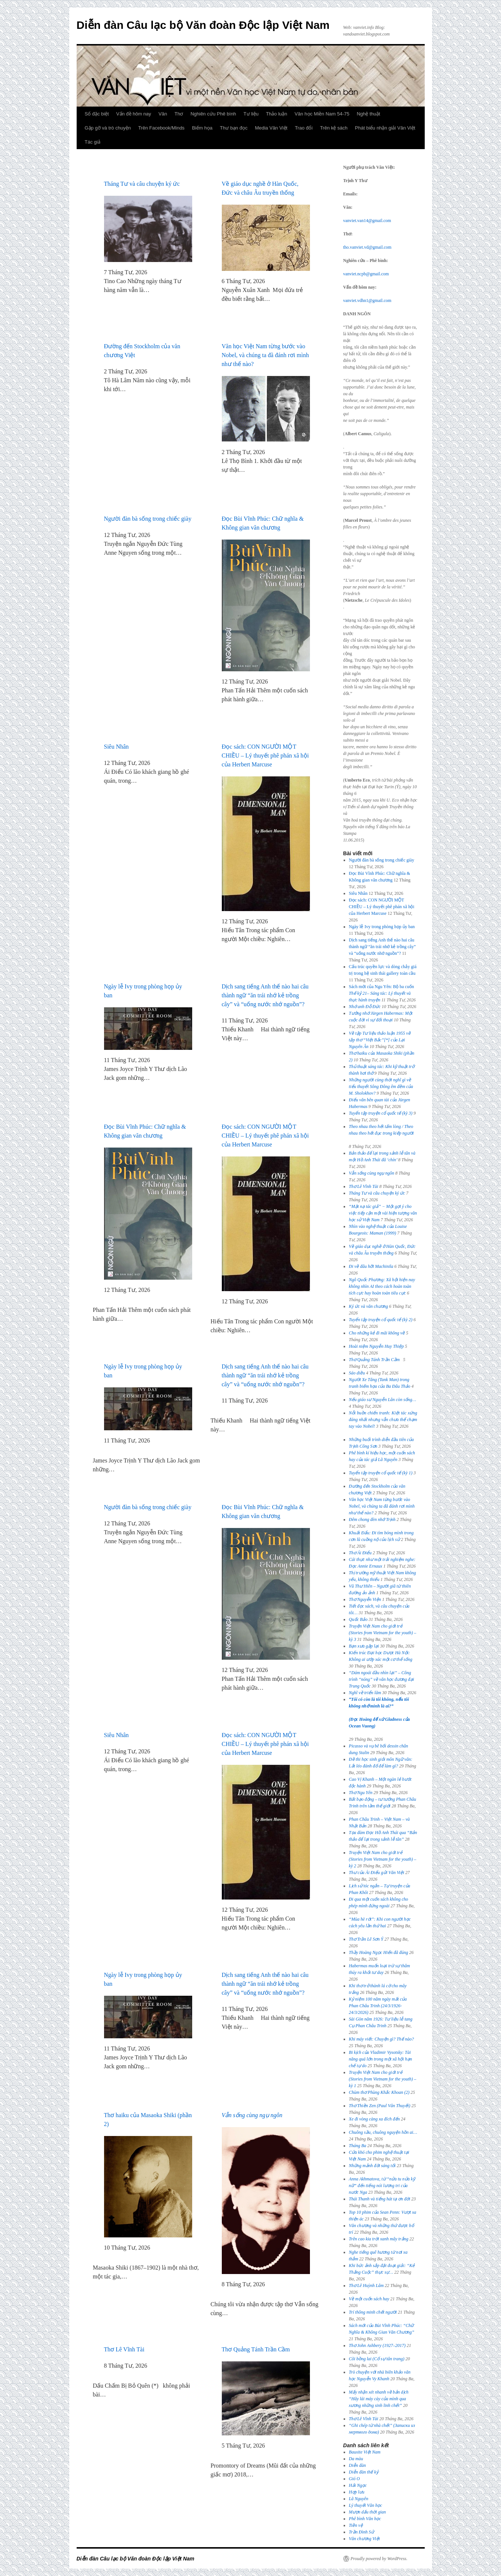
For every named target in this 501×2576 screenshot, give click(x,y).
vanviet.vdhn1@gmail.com (367, 300)
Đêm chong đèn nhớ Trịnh (372, 1519)
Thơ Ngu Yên (361, 1792)
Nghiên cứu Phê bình (213, 114)
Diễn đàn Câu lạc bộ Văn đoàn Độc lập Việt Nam (203, 25)
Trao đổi (304, 128)
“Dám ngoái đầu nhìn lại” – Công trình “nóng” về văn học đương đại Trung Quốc (381, 1679)
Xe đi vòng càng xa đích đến (374, 2119)
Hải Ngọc (358, 2485)
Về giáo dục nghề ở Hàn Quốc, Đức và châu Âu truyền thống (260, 188)
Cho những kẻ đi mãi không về (377, 1333)
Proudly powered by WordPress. (379, 2558)
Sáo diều (357, 1373)
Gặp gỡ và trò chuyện (108, 128)
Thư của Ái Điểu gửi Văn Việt (376, 1872)
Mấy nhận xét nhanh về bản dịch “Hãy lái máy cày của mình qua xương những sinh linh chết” (378, 2398)
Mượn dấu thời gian (367, 2512)
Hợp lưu (356, 2492)
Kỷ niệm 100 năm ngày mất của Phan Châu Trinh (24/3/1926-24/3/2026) (378, 2005)
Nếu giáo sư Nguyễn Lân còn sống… (382, 1399)
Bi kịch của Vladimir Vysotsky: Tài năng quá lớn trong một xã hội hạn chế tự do (380, 2059)
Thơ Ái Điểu (360, 1552)
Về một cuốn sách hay (369, 2298)
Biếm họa (202, 128)
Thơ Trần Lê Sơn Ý (366, 1939)
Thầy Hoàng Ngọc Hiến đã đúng (378, 1952)
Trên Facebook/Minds (161, 128)
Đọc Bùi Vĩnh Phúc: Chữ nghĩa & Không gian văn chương (263, 523)
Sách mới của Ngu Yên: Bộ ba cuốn (381, 993)
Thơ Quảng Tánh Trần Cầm (257, 2349)
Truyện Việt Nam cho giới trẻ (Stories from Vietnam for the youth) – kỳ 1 (382, 2079)
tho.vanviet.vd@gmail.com (367, 247)
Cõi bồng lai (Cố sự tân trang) (376, 2358)
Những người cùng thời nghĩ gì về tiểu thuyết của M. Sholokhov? (381, 1086)
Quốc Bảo (358, 1619)
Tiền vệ (356, 2525)
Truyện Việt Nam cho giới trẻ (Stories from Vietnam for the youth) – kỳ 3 (382, 1632)
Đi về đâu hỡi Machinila (371, 1266)
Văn (162, 114)
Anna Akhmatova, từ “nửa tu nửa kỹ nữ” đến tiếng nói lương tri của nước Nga (382, 2185)
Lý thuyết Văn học (365, 2505)
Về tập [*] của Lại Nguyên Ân (380, 1040)
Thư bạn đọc (234, 128)
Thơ (178, 114)
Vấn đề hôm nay (133, 114)
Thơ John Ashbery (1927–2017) (377, 2345)
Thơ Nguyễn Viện (365, 1599)
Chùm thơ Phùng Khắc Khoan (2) (379, 2092)
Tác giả (92, 142)
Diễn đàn (357, 2465)
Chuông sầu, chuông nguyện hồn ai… (383, 2132)
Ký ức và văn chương (368, 1306)
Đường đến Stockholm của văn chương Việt (142, 350)
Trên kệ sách (333, 128)
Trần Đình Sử (361, 2532)
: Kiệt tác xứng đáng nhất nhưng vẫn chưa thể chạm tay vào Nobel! (383, 1419)
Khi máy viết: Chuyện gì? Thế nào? (381, 2039)
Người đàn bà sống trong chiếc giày (147, 518)
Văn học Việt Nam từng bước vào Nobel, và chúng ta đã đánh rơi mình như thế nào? (265, 355)
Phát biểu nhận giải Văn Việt (385, 128)
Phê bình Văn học (365, 2518)
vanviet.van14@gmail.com (367, 220)
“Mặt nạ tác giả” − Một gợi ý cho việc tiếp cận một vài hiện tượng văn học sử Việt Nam (383, 1213)
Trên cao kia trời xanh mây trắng (378, 2238)
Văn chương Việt (364, 2538)
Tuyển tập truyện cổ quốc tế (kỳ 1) (381, 1472)
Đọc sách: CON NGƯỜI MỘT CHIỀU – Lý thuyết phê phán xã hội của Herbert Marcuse (265, 755)
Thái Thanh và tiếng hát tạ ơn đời (379, 2198)
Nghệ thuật (368, 114)
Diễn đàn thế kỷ (363, 2472)
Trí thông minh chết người (373, 2312)
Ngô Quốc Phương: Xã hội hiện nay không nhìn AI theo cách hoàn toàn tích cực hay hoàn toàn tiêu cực (382, 1286)
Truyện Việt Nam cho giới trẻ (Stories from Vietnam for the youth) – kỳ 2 (382, 1859)
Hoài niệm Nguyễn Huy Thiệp (376, 1346)
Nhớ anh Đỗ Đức (365, 1006)
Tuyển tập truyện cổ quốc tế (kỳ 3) (381, 1113)
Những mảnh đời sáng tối (372, 2165)
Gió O (354, 2478)
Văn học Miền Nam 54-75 (322, 114)
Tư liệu (251, 114)
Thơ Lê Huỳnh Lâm (366, 2285)
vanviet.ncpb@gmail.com (366, 273)
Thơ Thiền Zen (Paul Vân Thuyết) (379, 2105)
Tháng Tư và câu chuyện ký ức (142, 184)
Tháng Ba (357, 2145)
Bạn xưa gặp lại (364, 1646)
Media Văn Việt (271, 128)
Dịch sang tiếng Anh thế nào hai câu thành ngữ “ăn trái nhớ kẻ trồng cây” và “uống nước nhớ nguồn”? (265, 995)
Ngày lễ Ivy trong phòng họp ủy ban (143, 990)
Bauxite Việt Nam (364, 2452)
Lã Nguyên (358, 2498)
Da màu (356, 2458)
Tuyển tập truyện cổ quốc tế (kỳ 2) (381, 1319)
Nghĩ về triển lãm (365, 1692)
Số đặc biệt (97, 114)
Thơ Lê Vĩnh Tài (124, 2349)
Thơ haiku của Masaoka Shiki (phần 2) (148, 2119)
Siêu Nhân (116, 746)
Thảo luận (276, 114)
